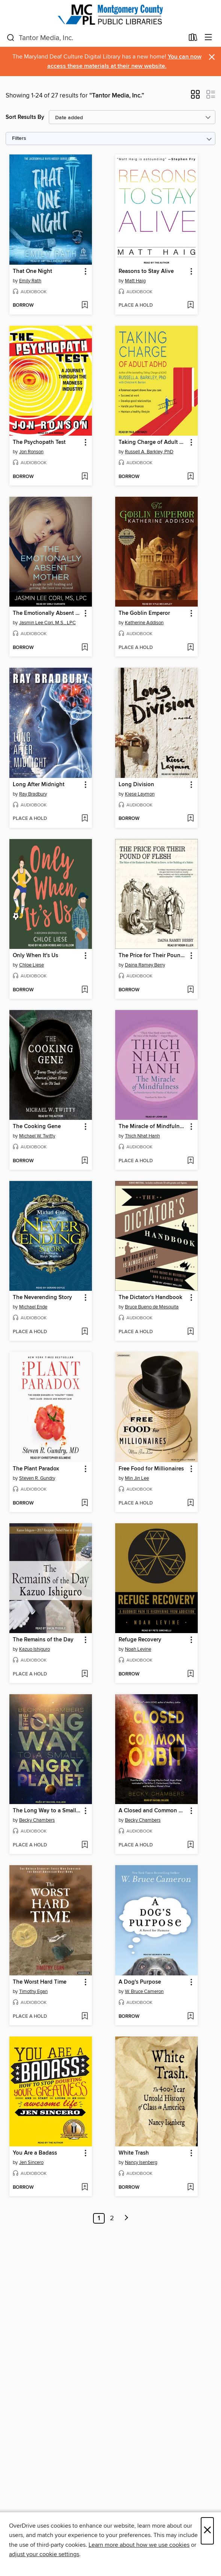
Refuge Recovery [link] (140, 1639)
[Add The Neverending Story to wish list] (84, 1332)
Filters (19, 138)
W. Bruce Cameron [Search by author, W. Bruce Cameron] (144, 1992)
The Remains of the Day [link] (43, 1639)
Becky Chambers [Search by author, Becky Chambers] (37, 1820)
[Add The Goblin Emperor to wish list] (190, 648)
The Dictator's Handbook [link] (150, 1297)
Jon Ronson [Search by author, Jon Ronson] (31, 452)
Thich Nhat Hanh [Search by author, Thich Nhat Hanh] (142, 1136)
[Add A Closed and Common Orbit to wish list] (190, 1845)
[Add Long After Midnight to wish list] (84, 819)
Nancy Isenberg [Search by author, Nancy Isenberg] (141, 2162)
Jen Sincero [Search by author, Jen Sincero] (31, 2162)
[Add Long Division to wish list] (190, 819)
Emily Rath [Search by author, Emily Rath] (30, 281)
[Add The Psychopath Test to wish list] (84, 477)
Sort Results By (25, 117)
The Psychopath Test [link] (39, 442)
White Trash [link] (134, 2153)
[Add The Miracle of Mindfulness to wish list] (190, 1161)
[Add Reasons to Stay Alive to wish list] (190, 305)
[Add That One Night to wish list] (84, 305)
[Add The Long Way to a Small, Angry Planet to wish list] (84, 1845)
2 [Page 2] (112, 2218)
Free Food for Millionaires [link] (151, 1469)
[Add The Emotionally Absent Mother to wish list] (84, 648)
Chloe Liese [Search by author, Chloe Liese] (31, 965)
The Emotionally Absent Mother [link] (47, 613)
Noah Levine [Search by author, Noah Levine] (138, 1649)
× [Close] (207, 2530)
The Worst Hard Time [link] (39, 1982)
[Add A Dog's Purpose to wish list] (190, 2017)
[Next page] (126, 2218)
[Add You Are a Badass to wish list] (84, 2187)
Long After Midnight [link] (39, 784)
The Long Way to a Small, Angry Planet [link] (47, 1810)
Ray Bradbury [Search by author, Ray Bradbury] (33, 794)
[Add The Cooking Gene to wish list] (84, 1161)
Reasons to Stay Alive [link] (146, 271)
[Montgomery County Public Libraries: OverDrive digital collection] (110, 14)
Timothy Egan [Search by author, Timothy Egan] (33, 1992)
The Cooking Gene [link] (37, 1126)
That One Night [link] (32, 271)
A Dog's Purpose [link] (140, 1982)
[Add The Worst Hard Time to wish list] (84, 2017)
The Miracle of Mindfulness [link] (153, 1126)
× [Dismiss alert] (212, 57)
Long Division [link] (136, 784)
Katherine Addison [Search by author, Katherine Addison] (144, 623)
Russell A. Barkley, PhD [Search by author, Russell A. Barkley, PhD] (149, 452)
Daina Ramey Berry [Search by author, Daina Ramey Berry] (145, 965)
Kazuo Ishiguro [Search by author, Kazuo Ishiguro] (34, 1649)
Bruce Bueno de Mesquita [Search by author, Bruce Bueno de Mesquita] (152, 1307)
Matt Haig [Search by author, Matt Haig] (135, 281)
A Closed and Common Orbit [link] (153, 1810)
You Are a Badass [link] (35, 2153)
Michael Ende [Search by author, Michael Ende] (33, 1307)
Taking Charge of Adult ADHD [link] (153, 442)
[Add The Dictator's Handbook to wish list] (190, 1332)
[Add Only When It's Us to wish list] (84, 990)
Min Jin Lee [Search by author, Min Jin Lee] (137, 1478)
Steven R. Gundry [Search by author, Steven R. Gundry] (37, 1478)
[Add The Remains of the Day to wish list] (84, 1674)
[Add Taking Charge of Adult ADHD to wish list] (190, 477)
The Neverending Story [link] (42, 1297)
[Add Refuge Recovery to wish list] (190, 1674)
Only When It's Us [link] (35, 955)
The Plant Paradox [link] (36, 1469)
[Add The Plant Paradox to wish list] (84, 1503)
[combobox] (95, 38)
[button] (195, 96)
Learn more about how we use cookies (139, 2545)
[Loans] (193, 39)
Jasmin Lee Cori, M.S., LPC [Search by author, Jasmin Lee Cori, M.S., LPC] (47, 623)
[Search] (11, 38)
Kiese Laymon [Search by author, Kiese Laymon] (140, 794)
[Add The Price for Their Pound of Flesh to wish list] (190, 990)
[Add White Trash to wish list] (190, 2187)
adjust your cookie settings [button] (44, 2554)
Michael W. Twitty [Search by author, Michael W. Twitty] (37, 1136)
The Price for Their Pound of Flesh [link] (153, 955)
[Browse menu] (208, 38)
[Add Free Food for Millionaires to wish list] (190, 1503)
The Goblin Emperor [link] (144, 613)
